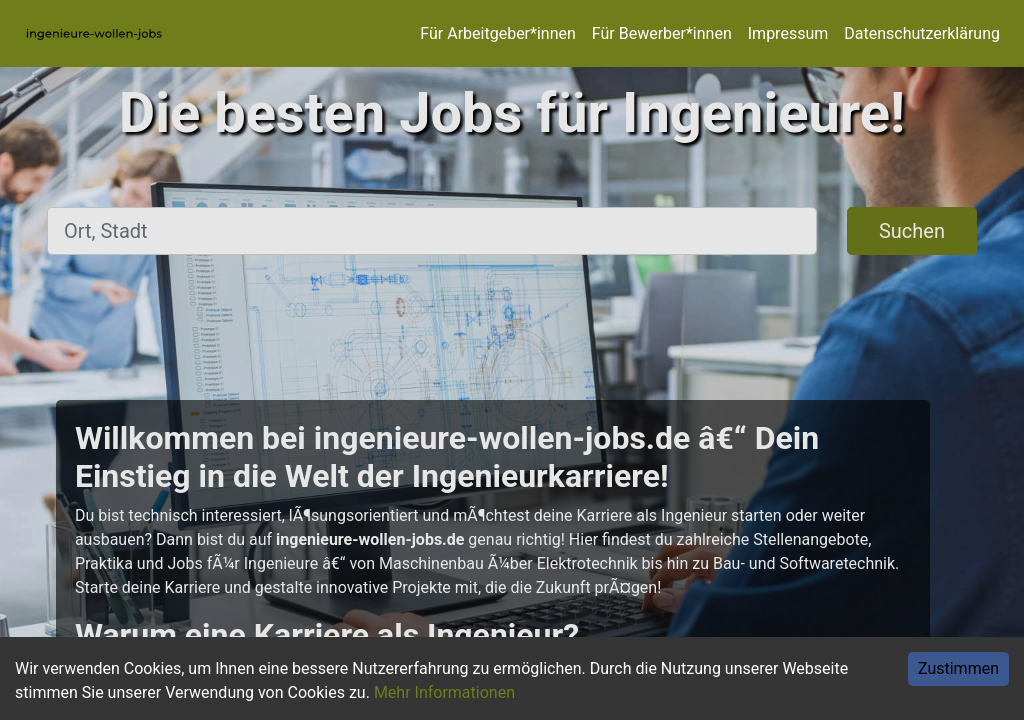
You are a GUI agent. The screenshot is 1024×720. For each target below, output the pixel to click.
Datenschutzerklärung (922, 33)
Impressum (788, 33)
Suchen (912, 231)
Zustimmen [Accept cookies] (958, 668)
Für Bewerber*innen (662, 33)
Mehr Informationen (444, 692)
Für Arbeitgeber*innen (497, 33)
